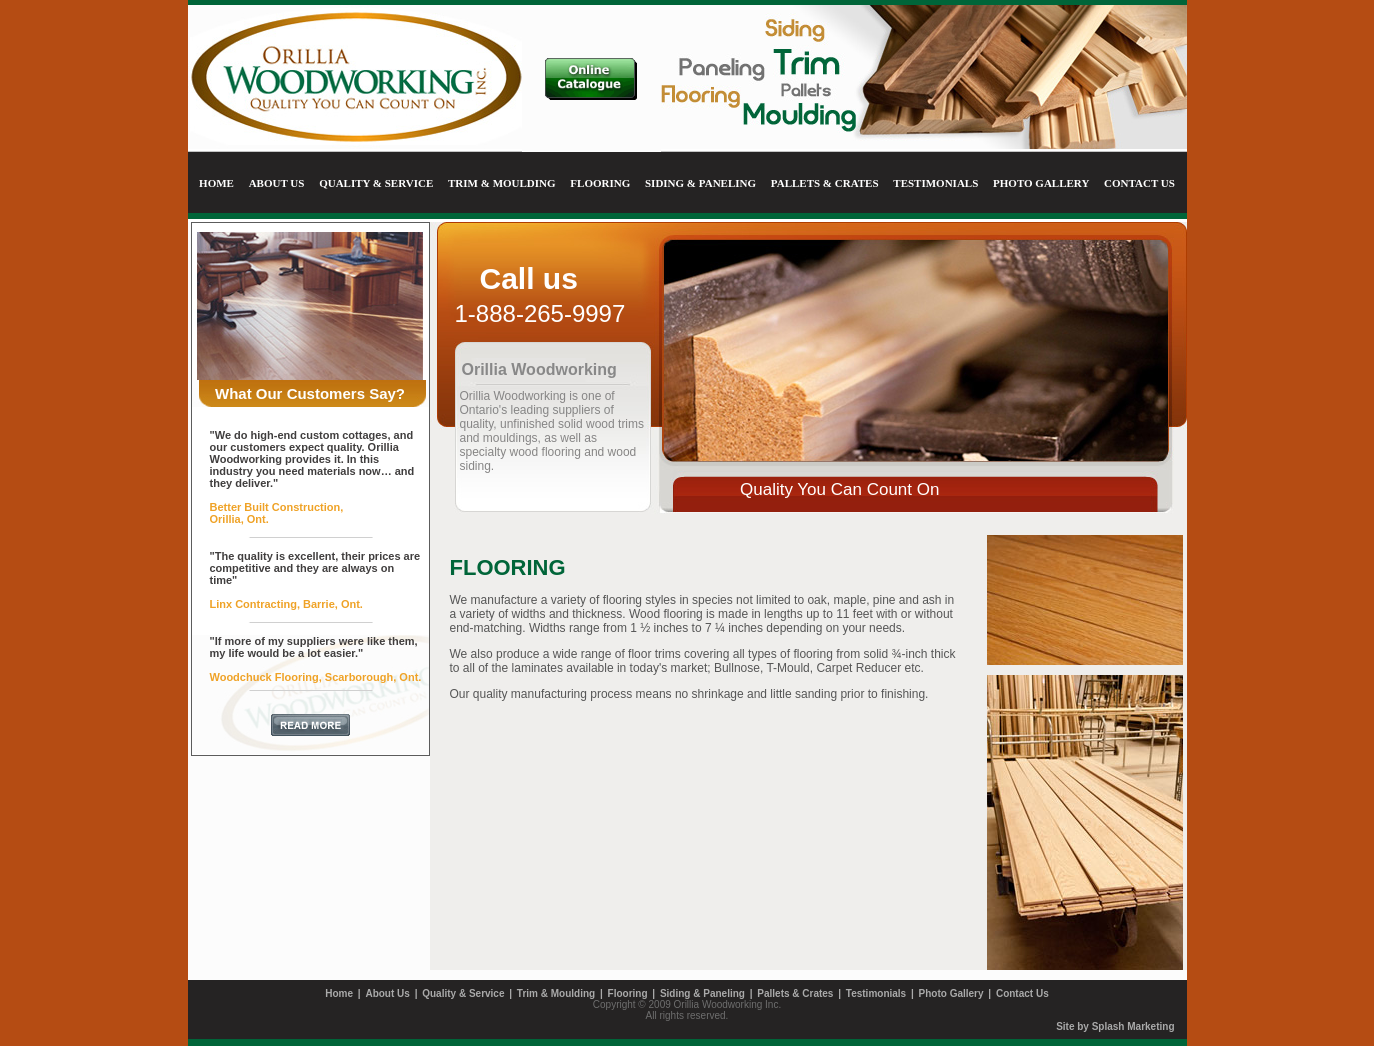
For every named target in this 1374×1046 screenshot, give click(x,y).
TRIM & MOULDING (502, 183)
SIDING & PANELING (700, 183)
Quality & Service (463, 993)
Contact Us (1022, 993)
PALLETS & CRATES (825, 183)
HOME (216, 183)
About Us (387, 993)
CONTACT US (1139, 183)
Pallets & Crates (795, 993)
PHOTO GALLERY (1041, 183)
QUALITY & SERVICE (376, 183)
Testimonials (876, 993)
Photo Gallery (951, 993)
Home (339, 993)
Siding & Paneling (702, 993)
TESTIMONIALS (935, 183)
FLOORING (600, 183)
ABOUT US (277, 183)
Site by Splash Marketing (1115, 1026)
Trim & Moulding (556, 993)
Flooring (628, 993)
